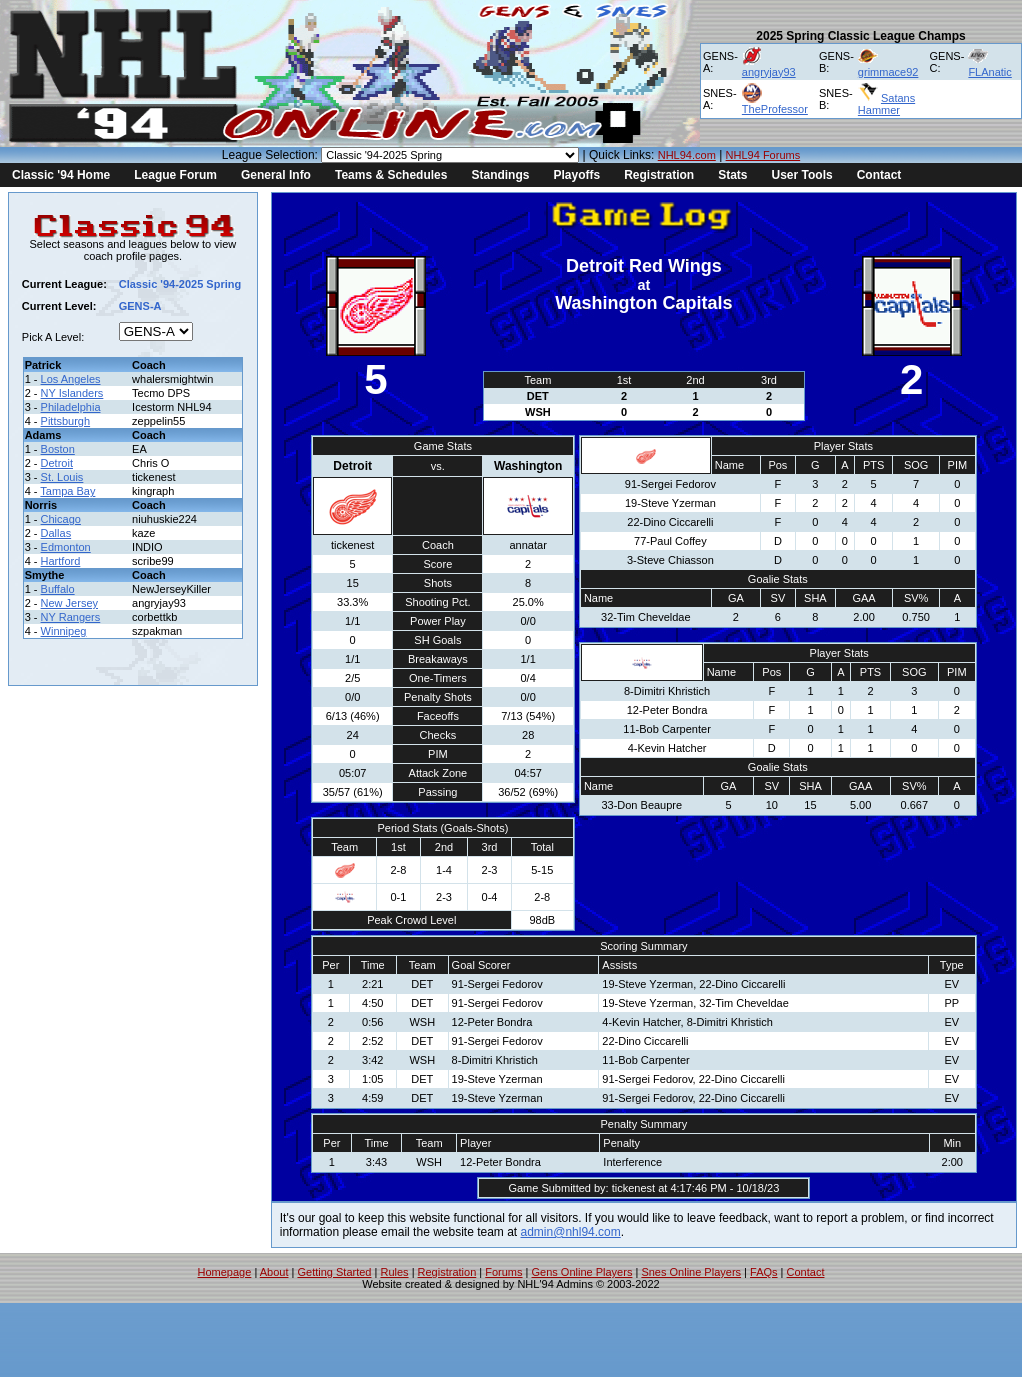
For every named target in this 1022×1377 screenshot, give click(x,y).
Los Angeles (71, 379)
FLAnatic (989, 72)
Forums (503, 1272)
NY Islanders (72, 393)
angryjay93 (769, 72)
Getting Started (334, 1272)
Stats (732, 175)
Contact (879, 175)
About (274, 1272)
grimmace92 (888, 72)
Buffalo (58, 589)
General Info (276, 175)
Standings (500, 175)
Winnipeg (64, 631)
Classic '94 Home (61, 175)
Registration (659, 175)
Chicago (61, 519)
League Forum (175, 175)
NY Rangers (71, 617)
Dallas (56, 533)
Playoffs (576, 175)
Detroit (57, 463)
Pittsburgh (66, 421)
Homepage (225, 1272)
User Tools (802, 175)
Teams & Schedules (391, 175)
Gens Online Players (582, 1272)
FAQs (764, 1272)
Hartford (61, 561)
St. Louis (62, 477)
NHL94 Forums (763, 155)
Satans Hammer (886, 104)
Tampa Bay (67, 491)
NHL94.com (687, 155)
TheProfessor (775, 109)
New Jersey (69, 603)
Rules (394, 1272)
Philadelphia (71, 407)
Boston (58, 449)
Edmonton (66, 547)
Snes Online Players (691, 1272)
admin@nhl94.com (571, 1232)
